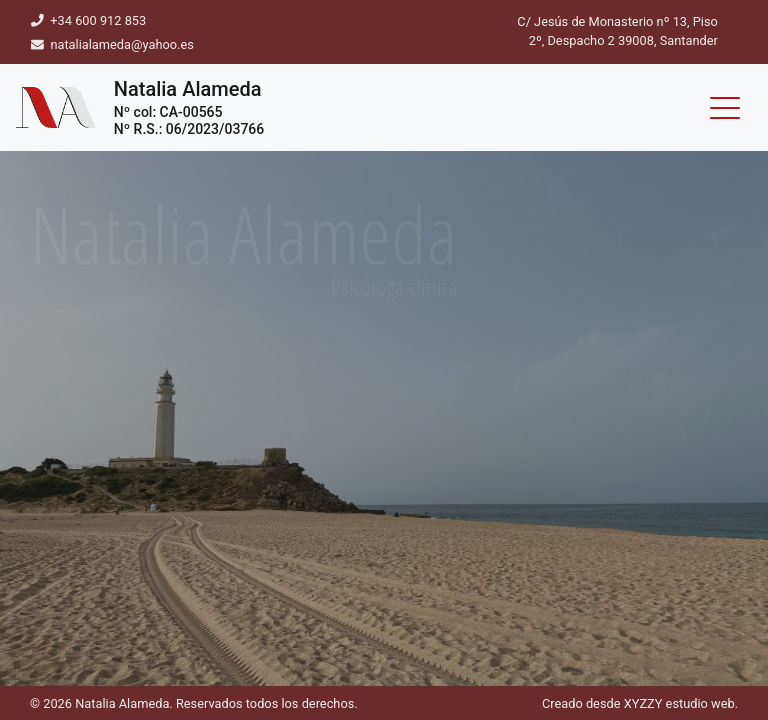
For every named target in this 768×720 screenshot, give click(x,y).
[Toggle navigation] (725, 107)
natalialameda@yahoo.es (121, 44)
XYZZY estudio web (679, 703)
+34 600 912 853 (96, 20)
